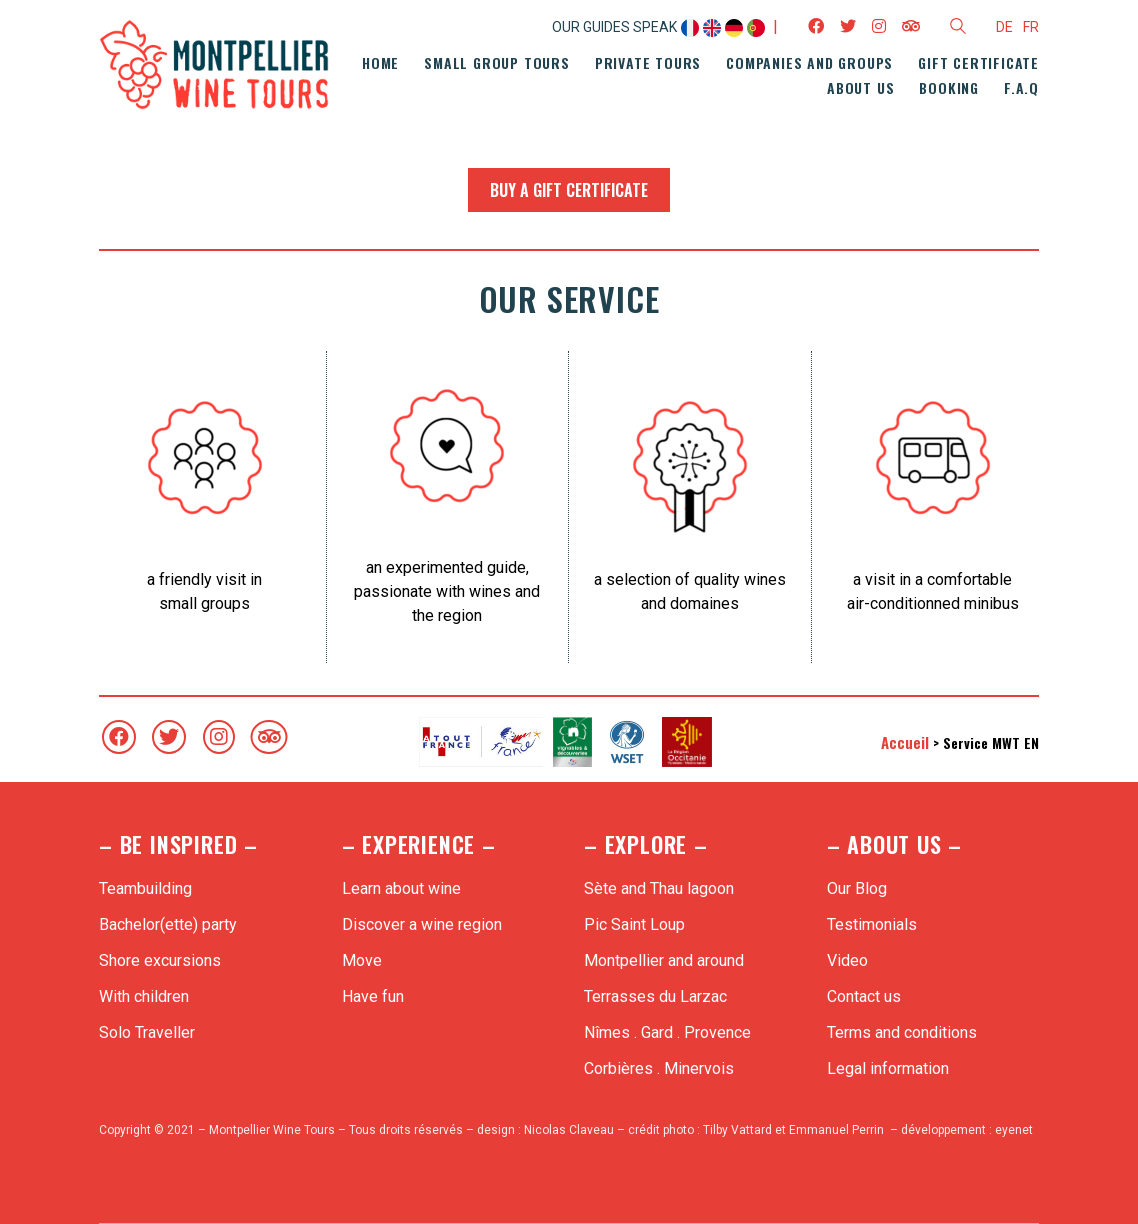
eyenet (1014, 1130)
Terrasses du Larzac (655, 996)
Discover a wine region (422, 924)
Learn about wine (401, 888)
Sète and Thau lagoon (659, 888)
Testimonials (872, 924)
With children (144, 996)
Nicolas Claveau (569, 1130)
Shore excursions (160, 960)
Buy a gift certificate (569, 190)
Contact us (864, 996)
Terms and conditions (902, 1032)
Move (362, 960)
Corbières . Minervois (659, 1068)
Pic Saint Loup (634, 924)
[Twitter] (169, 737)
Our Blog (857, 888)
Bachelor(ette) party (168, 924)
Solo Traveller (147, 1032)
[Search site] (958, 29)
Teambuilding (145, 888)
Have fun (373, 996)
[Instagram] (219, 737)
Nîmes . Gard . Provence (667, 1032)
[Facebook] (119, 737)
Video (847, 960)
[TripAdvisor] (269, 737)
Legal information (888, 1068)
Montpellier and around (664, 960)
